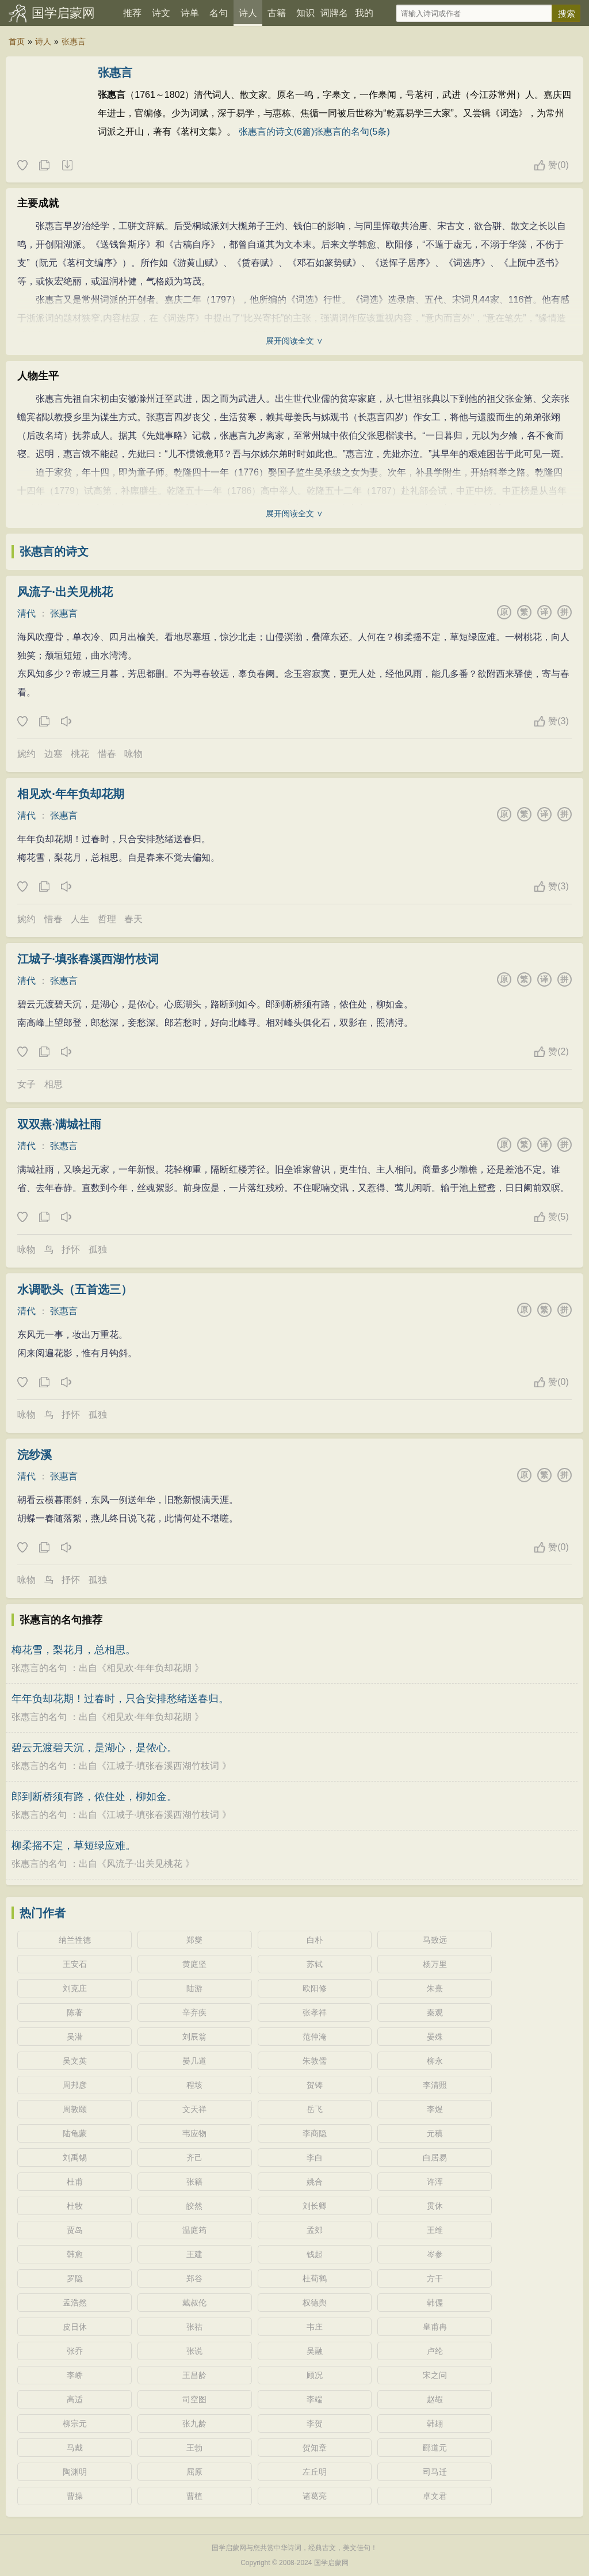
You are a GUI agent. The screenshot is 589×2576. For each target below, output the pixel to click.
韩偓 (435, 2302)
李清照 (435, 2085)
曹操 (75, 2496)
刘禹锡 (75, 2157)
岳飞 (315, 2109)
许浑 (435, 2181)
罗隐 (75, 2278)
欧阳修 (315, 1988)
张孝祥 (315, 2012)
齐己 (194, 2157)
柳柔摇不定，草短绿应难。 (74, 1845)
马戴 (75, 2447)
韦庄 (315, 2326)
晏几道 (194, 2060)
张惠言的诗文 (54, 551)
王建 (194, 2254)
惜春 (107, 754)
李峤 (75, 2375)
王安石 (75, 1964)
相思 (53, 1084)
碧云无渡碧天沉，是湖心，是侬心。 (94, 1747)
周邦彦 (75, 2085)
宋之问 (435, 2375)
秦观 (435, 2012)
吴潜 (75, 2036)
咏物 (133, 754)
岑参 (435, 2254)
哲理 (107, 919)
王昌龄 (194, 2375)
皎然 (194, 2205)
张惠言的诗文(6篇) (277, 131)
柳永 (435, 2060)
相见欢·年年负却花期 (70, 793)
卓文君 (435, 2496)
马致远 (435, 1940)
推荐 (132, 13)
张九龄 (194, 2423)
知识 (305, 13)
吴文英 (75, 2060)
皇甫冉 (435, 2326)
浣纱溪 (34, 1454)
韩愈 (75, 2254)
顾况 (315, 2375)
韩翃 (435, 2423)
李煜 (435, 2109)
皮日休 (75, 2326)
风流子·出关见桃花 (65, 591)
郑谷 (194, 2278)
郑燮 (194, 1940)
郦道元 (435, 2447)
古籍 (276, 13)
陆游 (194, 1988)
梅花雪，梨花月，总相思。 (74, 1650)
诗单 (190, 13)
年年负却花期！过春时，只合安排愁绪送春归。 (120, 1698)
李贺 (315, 2423)
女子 (26, 1084)
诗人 (248, 13)
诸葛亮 (315, 2496)
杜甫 (75, 2181)
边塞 (53, 754)
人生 (80, 919)
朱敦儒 (315, 2060)
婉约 (26, 754)
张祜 (194, 2326)
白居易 (435, 2157)
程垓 (194, 2085)
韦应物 (194, 2133)
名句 (218, 13)
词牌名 (334, 13)
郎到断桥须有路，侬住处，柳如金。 (94, 1796)
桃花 (80, 754)
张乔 (75, 2351)
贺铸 (315, 2085)
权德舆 (315, 2302)
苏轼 (315, 1964)
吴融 (315, 2351)
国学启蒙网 (63, 13)
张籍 (194, 2181)
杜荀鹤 (315, 2278)
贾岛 (75, 2230)
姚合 (315, 2181)
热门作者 (43, 1913)
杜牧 (75, 2205)
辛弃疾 (194, 2012)
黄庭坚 (194, 1964)
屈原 (194, 2471)
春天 (133, 919)
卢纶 (435, 2351)
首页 (17, 41)
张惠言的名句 (39, 1668)
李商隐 (315, 2133)
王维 (435, 2230)
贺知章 (315, 2447)
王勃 (194, 2447)
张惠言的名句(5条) (352, 131)
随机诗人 (66, 166)
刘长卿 (315, 2205)
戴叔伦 (194, 2302)
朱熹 (435, 1988)
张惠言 (74, 41)
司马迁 (435, 2471)
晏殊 (435, 2036)
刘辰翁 (194, 2036)
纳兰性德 (75, 1940)
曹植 (194, 2496)
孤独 (98, 1249)
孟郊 (315, 2230)
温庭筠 (194, 2230)
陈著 (75, 2012)
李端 (315, 2399)
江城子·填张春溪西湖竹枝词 (88, 959)
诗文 (161, 13)
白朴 (315, 1940)
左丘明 (315, 2471)
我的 (364, 13)
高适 (75, 2399)
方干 (435, 2278)
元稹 (435, 2133)
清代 (26, 613)
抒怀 (71, 1249)
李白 (315, 2157)
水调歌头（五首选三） (74, 1289)
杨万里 (435, 1964)
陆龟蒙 (75, 2133)
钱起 (315, 2254)
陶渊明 (75, 2471)
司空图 (194, 2399)
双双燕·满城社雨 (59, 1124)
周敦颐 (75, 2109)
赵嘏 (435, 2399)
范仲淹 (315, 2036)
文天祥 (194, 2109)
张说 (194, 2351)
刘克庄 (75, 1988)
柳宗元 (75, 2423)
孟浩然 (75, 2302)
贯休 (435, 2205)
